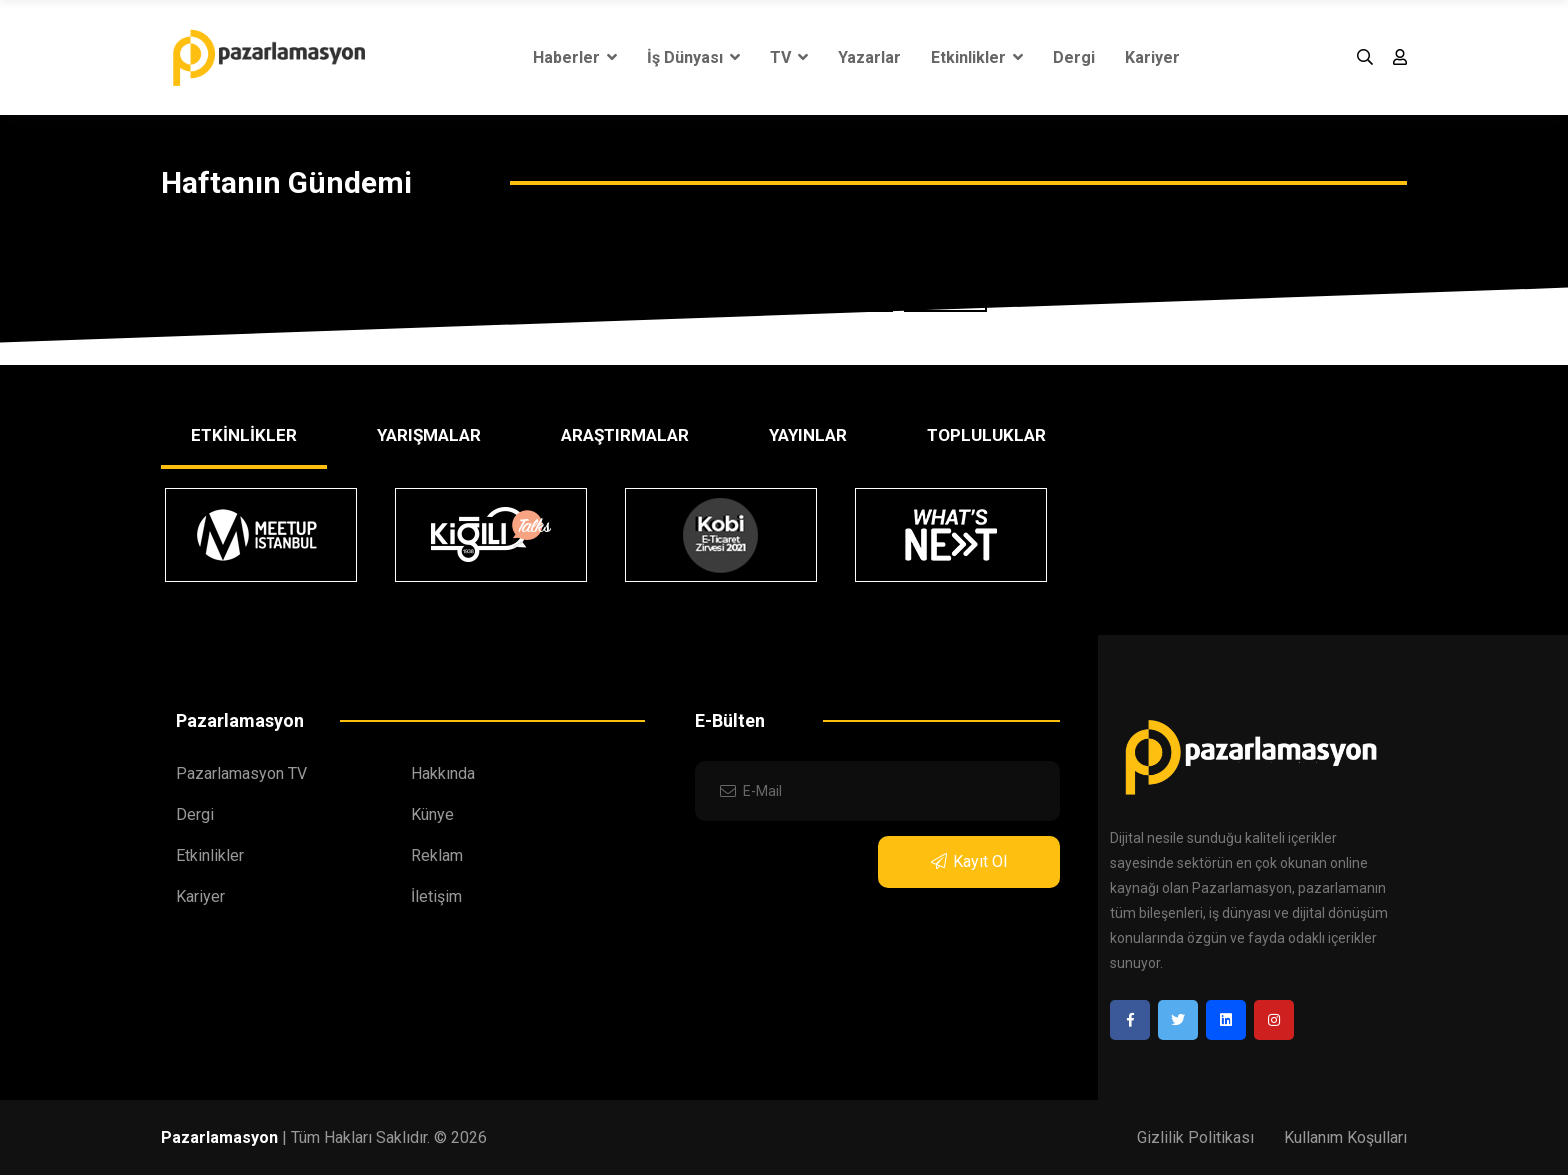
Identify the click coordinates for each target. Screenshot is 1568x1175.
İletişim (436, 896)
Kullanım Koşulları (1345, 1137)
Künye (432, 814)
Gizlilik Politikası (1195, 1137)
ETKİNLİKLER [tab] (244, 435)
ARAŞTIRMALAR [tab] (625, 435)
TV (789, 57)
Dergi (1074, 57)
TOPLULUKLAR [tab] (986, 435)
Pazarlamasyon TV (241, 773)
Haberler (575, 57)
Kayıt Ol (969, 861)
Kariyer (1152, 57)
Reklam (437, 855)
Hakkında (443, 773)
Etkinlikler (977, 57)
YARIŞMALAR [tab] (429, 435)
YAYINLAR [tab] (808, 435)
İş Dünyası (693, 57)
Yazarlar (869, 57)
